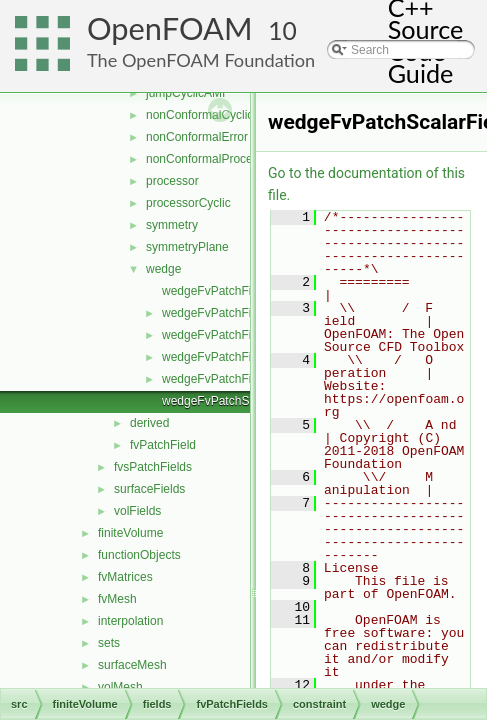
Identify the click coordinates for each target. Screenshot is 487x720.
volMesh (120, 687)
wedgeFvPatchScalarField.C (237, 401)
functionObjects (139, 555)
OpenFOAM (170, 28)
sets (109, 643)
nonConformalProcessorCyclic (226, 159)
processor (172, 181)
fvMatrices (125, 577)
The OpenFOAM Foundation (201, 60)
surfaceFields (149, 489)
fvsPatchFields (153, 467)
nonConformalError (197, 137)
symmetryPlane (187, 247)
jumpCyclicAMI (185, 93)
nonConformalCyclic (199, 115)
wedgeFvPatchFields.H (223, 357)
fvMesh (117, 599)
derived (149, 423)
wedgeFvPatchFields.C (223, 335)
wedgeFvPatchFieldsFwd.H (235, 379)
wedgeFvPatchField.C (220, 291)
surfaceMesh (132, 665)
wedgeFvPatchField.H (220, 313)
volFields (137, 511)
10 (282, 30)
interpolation (130, 621)
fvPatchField (163, 445)
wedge (163, 269)
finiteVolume (130, 533)
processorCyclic (188, 203)
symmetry (172, 225)
